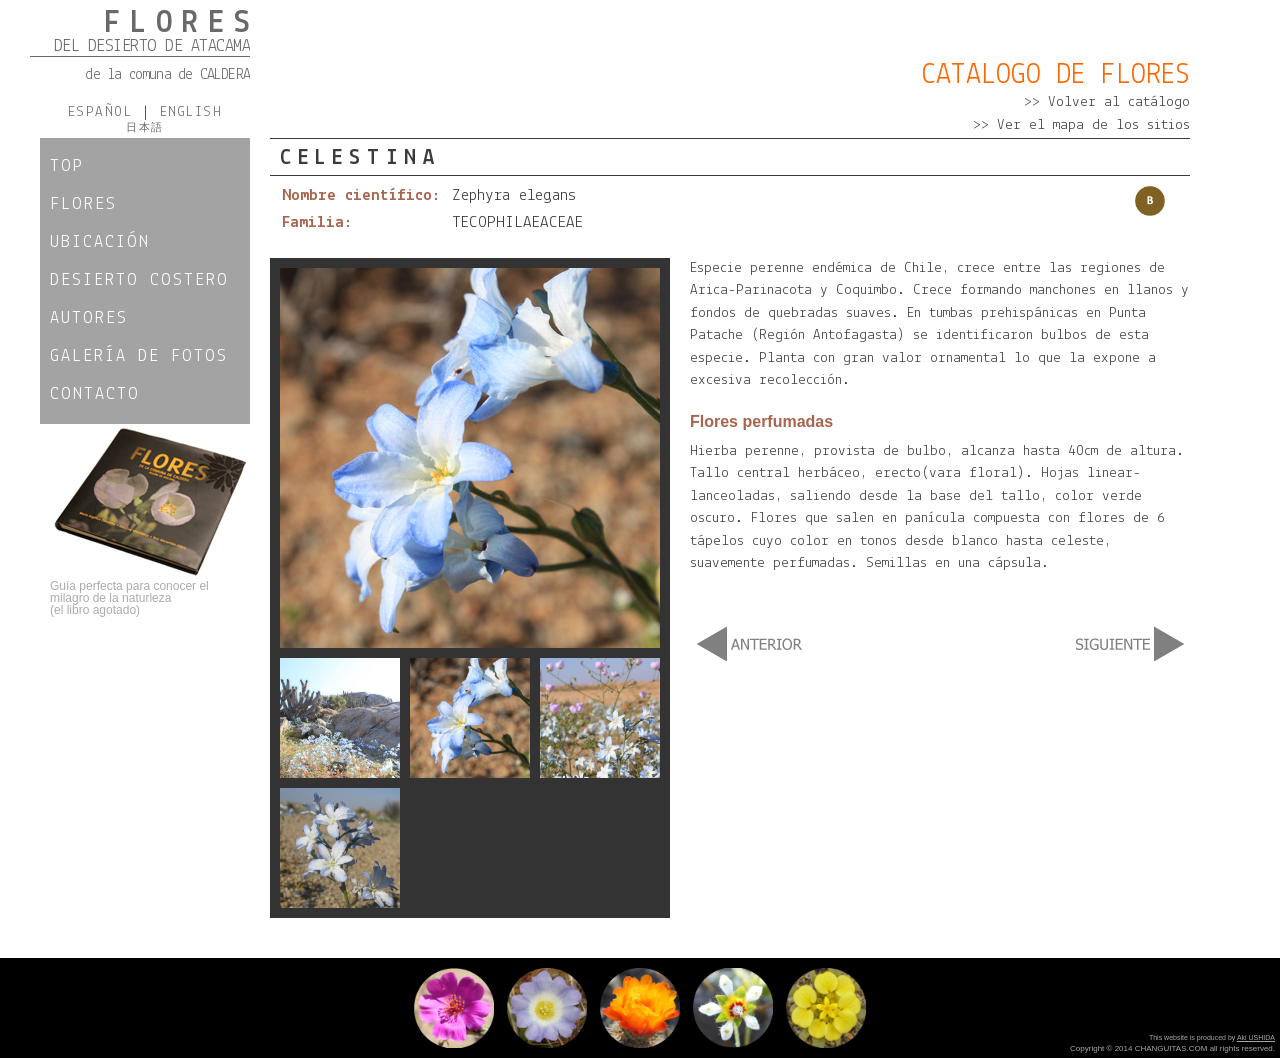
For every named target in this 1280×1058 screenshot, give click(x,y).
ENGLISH (186, 112)
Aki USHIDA (1256, 1037)
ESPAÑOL (105, 112)
